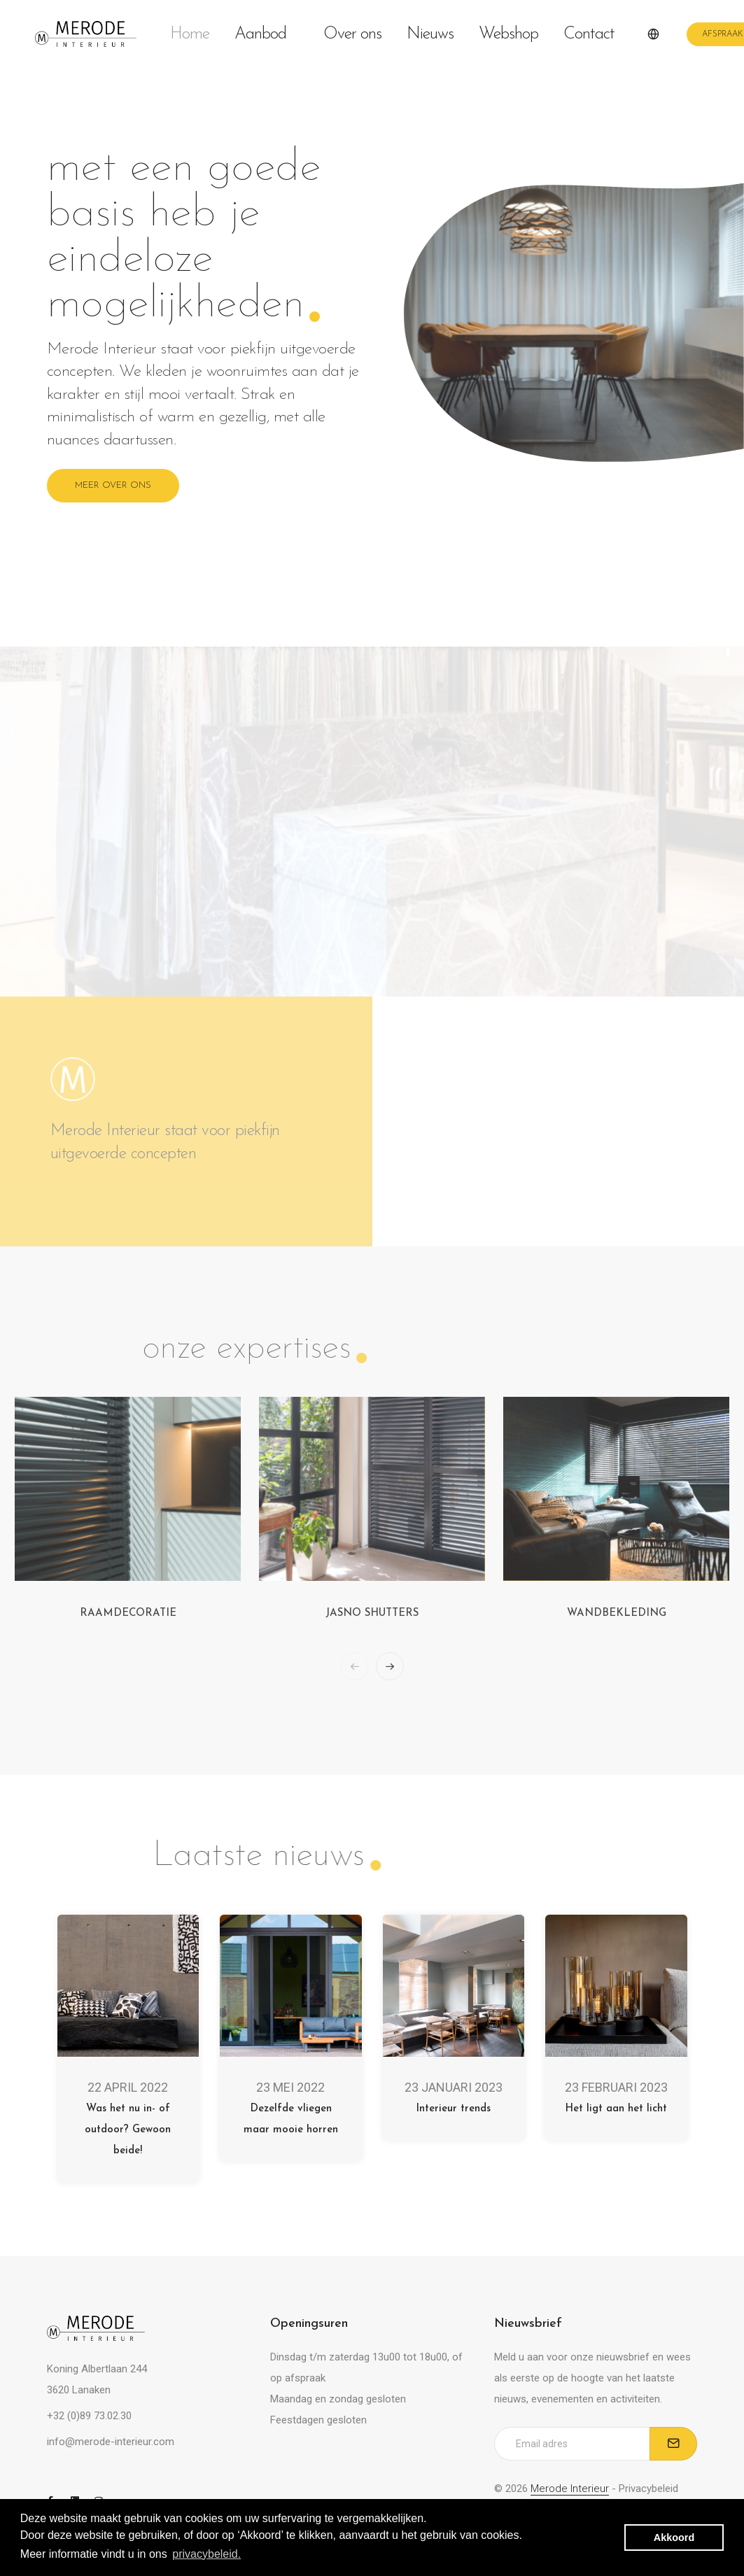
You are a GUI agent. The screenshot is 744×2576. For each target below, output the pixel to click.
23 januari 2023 (454, 2087)
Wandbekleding (616, 1613)
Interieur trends (453, 2109)
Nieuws (430, 34)
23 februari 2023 (616, 2087)
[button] (390, 1666)
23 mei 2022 (290, 2087)
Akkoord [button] (674, 2537)
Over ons (352, 34)
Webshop (508, 34)
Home (189, 34)
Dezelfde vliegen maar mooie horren (291, 2119)
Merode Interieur (570, 2488)
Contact (589, 34)
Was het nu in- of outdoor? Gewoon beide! (128, 2130)
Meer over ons (113, 485)
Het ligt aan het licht (616, 2109)
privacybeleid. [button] (206, 2554)
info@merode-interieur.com (110, 2441)
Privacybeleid (648, 2488)
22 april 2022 (127, 2087)
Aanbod (266, 34)
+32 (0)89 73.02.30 (89, 2415)
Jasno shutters (372, 1613)
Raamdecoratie (128, 1613)
